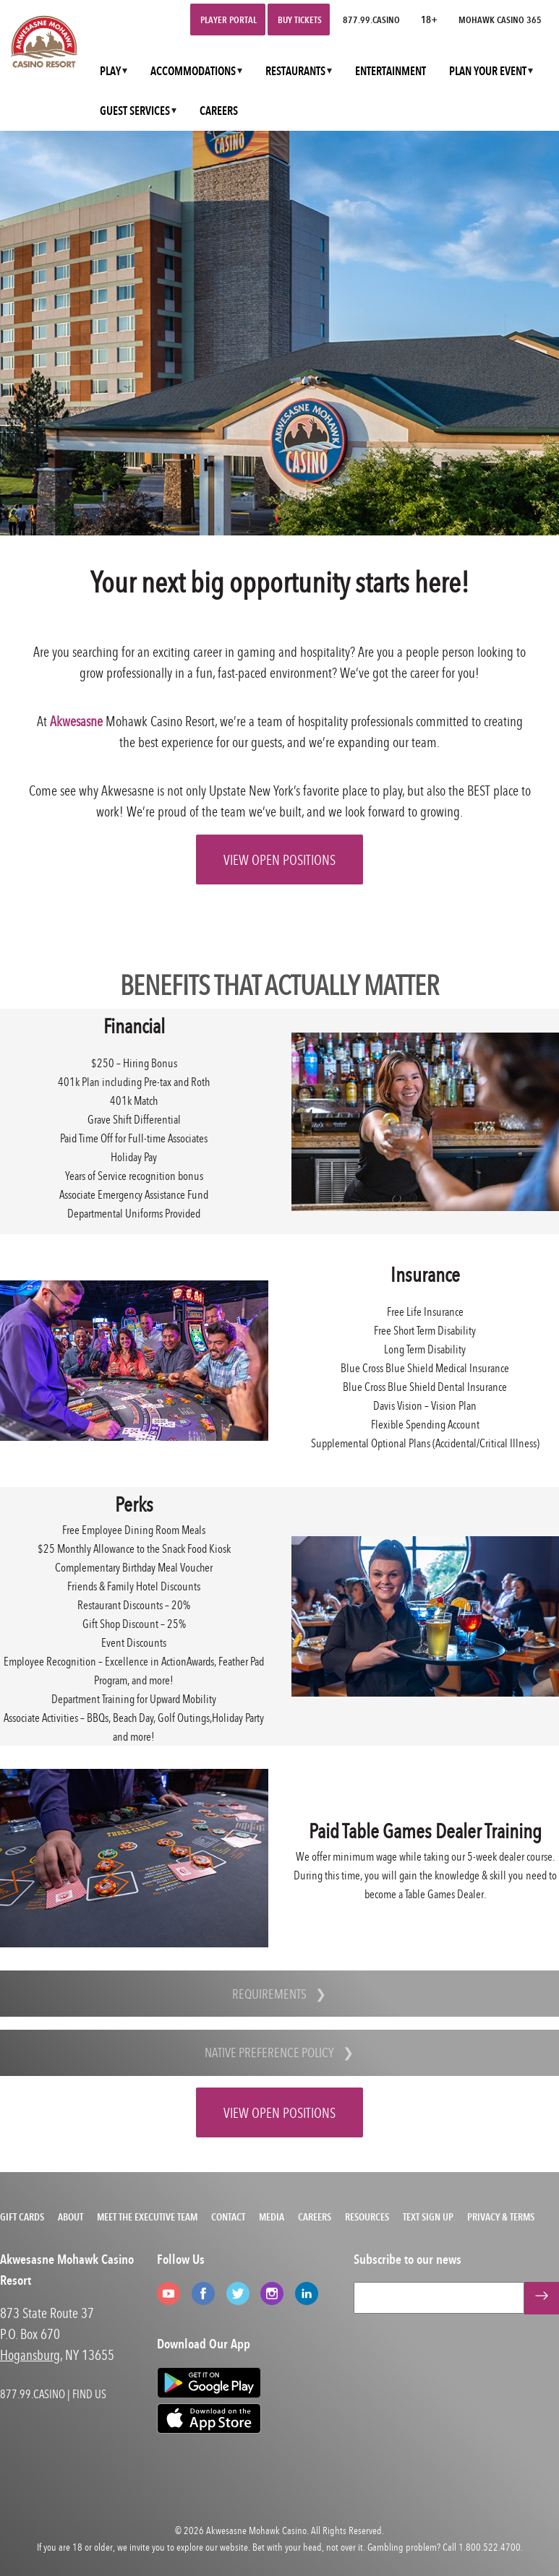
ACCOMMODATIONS (193, 71)
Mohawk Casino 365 (500, 19)
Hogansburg (30, 2354)
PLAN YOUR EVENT (487, 71)
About (70, 2217)
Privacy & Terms (500, 2217)
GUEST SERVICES (135, 111)
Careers (314, 2217)
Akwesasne (76, 721)
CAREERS (219, 111)
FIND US (89, 2394)
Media (271, 2217)
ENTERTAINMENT (390, 71)
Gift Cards (22, 2217)
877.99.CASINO (371, 19)
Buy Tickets (300, 19)
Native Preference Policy (269, 2052)
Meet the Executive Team (147, 2217)
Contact (228, 2217)
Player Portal (228, 19)
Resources (367, 2217)
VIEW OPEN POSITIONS (279, 859)
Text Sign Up (428, 2217)
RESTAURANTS (295, 71)
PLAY (110, 71)
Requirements (269, 1993)
